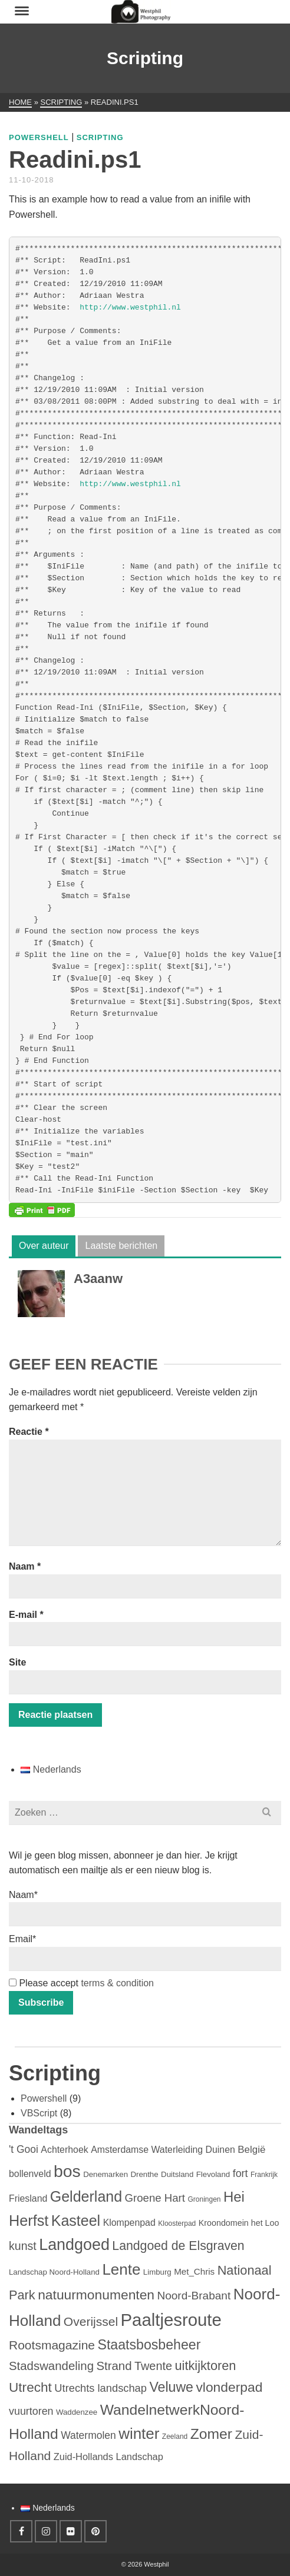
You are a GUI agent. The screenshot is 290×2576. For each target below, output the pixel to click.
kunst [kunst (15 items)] (23, 2245)
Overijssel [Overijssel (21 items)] (91, 2321)
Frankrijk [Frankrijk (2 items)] (264, 2175)
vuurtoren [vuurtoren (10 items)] (31, 2411)
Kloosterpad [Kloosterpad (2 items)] (177, 2223)
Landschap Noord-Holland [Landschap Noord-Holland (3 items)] (54, 2272)
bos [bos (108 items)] (67, 2171)
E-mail (26, 1615)
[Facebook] (21, 2531)
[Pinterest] (95, 2531)
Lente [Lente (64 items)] (121, 2269)
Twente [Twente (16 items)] (153, 2365)
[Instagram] (46, 2531)
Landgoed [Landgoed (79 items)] (74, 2244)
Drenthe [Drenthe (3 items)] (144, 2174)
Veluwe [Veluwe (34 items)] (171, 2387)
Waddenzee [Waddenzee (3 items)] (76, 2412)
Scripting (100, 137)
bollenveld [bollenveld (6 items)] (30, 2174)
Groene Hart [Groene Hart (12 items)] (155, 2198)
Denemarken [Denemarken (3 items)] (105, 2174)
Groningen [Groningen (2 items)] (203, 2199)
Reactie (29, 1432)
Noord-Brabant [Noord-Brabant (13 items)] (193, 2295)
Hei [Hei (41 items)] (234, 2197)
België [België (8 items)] (251, 2149)
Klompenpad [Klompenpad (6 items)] (129, 2223)
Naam (25, 1566)
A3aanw (98, 1278)
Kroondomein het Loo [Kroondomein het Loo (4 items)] (239, 2223)
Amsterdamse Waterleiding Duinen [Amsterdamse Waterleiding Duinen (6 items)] (163, 2150)
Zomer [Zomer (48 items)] (211, 2434)
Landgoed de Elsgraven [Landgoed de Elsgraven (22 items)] (178, 2246)
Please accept (81, 1983)
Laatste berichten (121, 1246)
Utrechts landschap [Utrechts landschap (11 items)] (100, 2388)
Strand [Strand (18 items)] (113, 2365)
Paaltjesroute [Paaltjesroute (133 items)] (171, 2319)
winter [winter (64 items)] (138, 2433)
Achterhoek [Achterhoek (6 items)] (64, 2150)
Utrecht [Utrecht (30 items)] (30, 2387)
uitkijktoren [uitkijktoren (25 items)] (205, 2365)
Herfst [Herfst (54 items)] (28, 2220)
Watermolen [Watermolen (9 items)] (88, 2435)
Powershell (39, 137)
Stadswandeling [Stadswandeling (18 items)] (51, 2365)
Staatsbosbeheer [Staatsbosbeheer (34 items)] (148, 2344)
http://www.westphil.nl (130, 307)
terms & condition (117, 1983)
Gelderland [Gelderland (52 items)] (86, 2196)
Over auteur (43, 1246)
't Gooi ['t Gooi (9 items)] (23, 2149)
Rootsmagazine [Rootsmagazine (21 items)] (52, 2345)
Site (17, 1662)
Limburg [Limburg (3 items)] (157, 2272)
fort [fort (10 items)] (240, 2173)
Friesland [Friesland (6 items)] (28, 2198)
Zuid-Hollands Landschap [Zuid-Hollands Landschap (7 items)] (108, 2456)
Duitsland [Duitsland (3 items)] (177, 2174)
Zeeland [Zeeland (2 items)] (174, 2436)
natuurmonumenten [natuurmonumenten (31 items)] (96, 2294)
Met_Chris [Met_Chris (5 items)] (194, 2271)
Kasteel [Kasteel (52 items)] (75, 2220)
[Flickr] (71, 2531)
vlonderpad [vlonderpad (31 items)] (229, 2387)
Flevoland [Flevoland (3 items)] (213, 2174)
